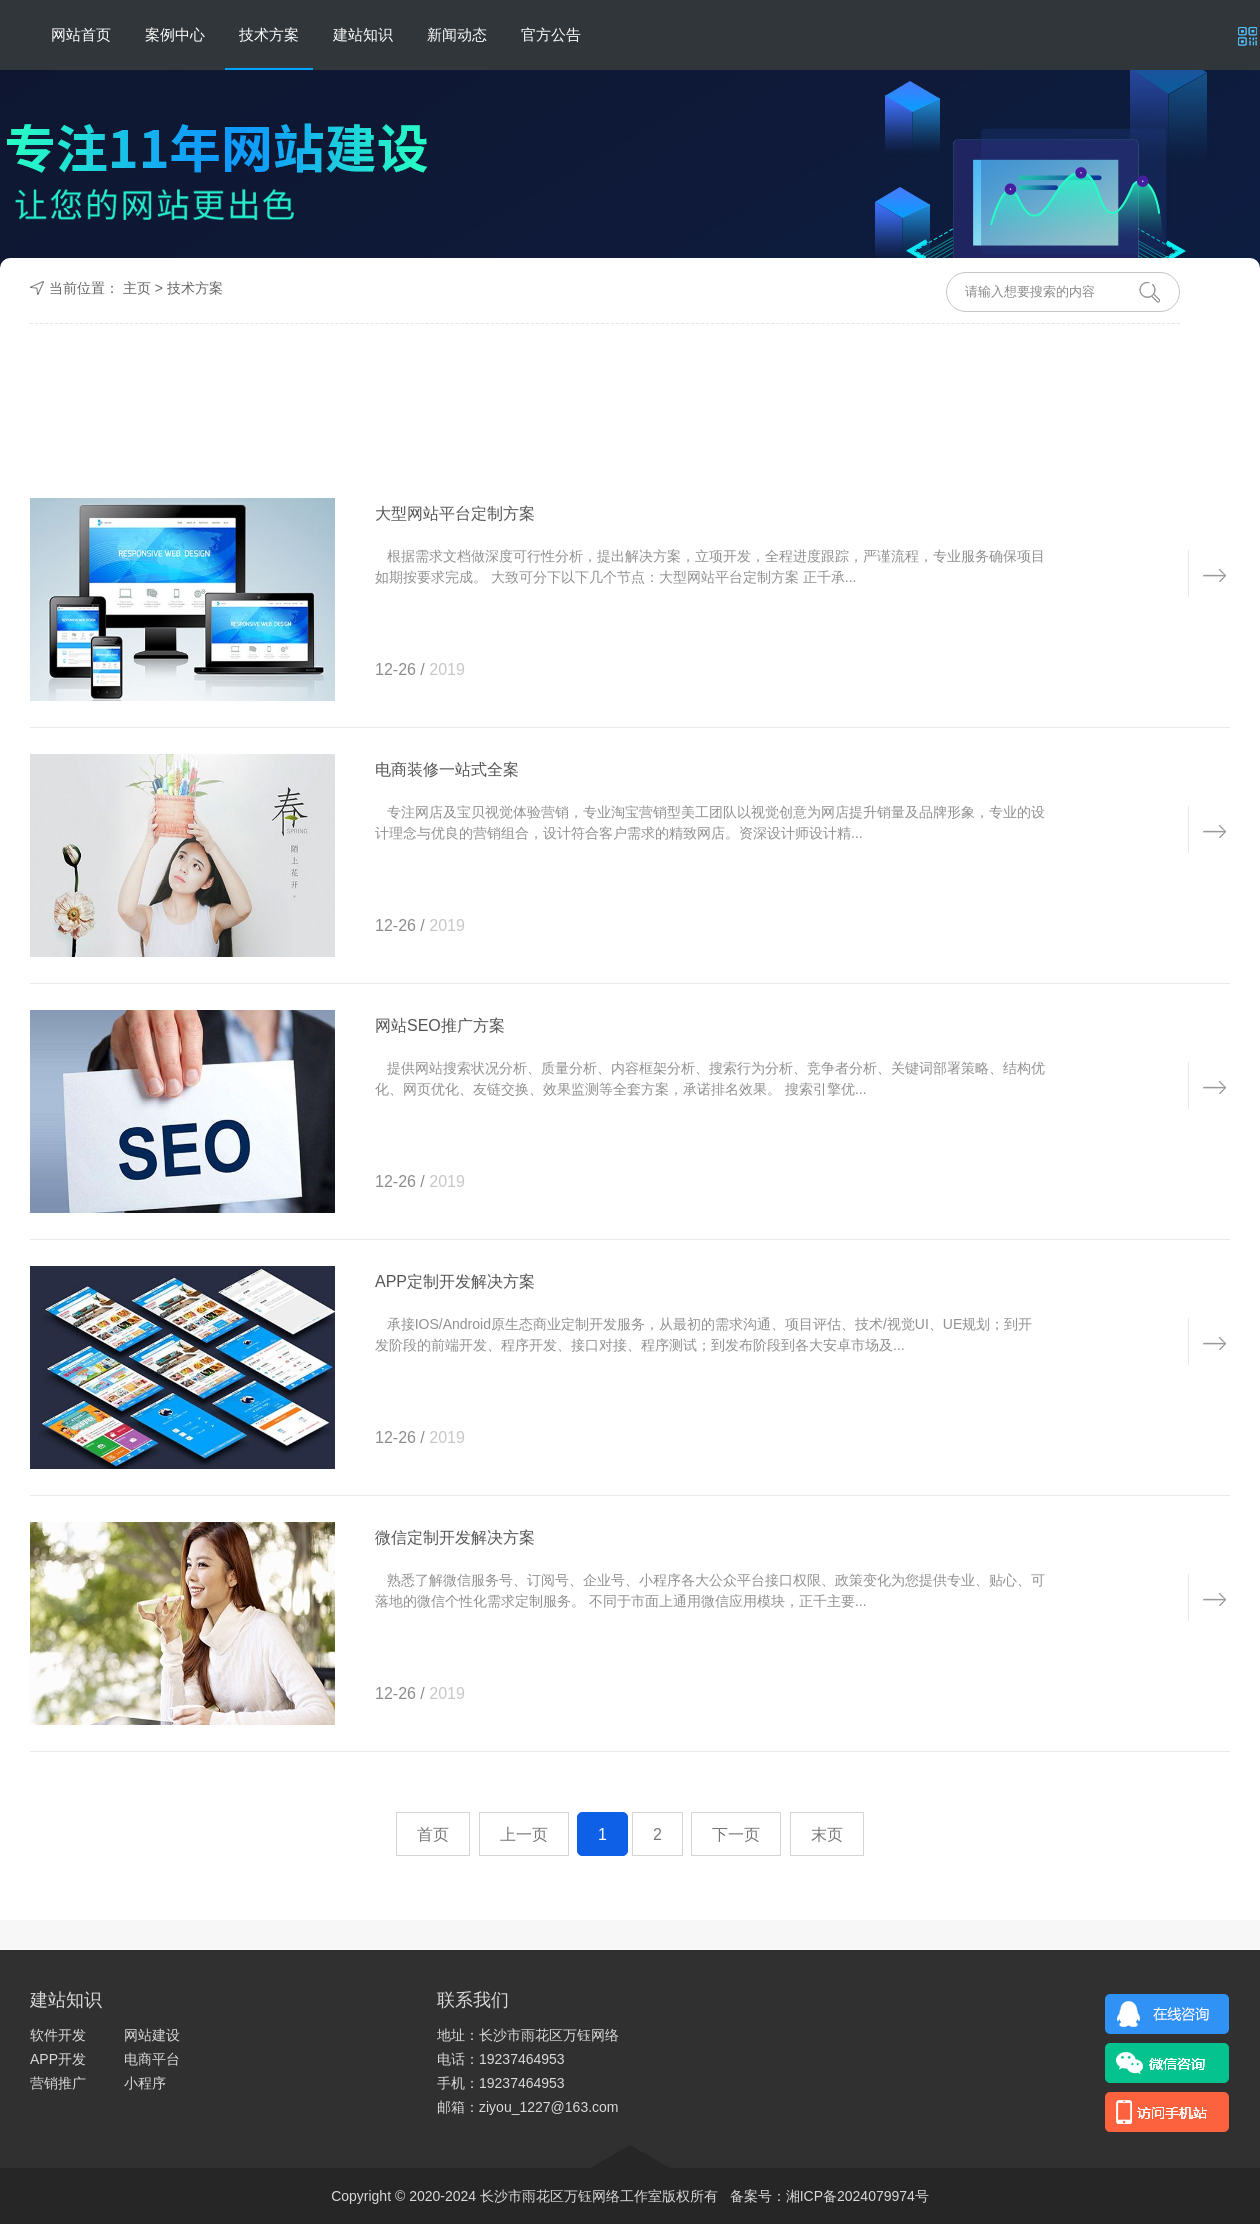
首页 (433, 1834)
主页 (137, 288)
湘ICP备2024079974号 (857, 2196)
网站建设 (152, 2035)
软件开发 (58, 2035)
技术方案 (269, 34)
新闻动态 (457, 34)
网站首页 (81, 34)
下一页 (736, 1834)
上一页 (524, 1834)
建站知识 (363, 34)
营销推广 (58, 2083)
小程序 (145, 2083)
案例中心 (175, 34)
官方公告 (551, 34)
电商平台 (152, 2059)
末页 (827, 1834)
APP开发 (58, 2059)
